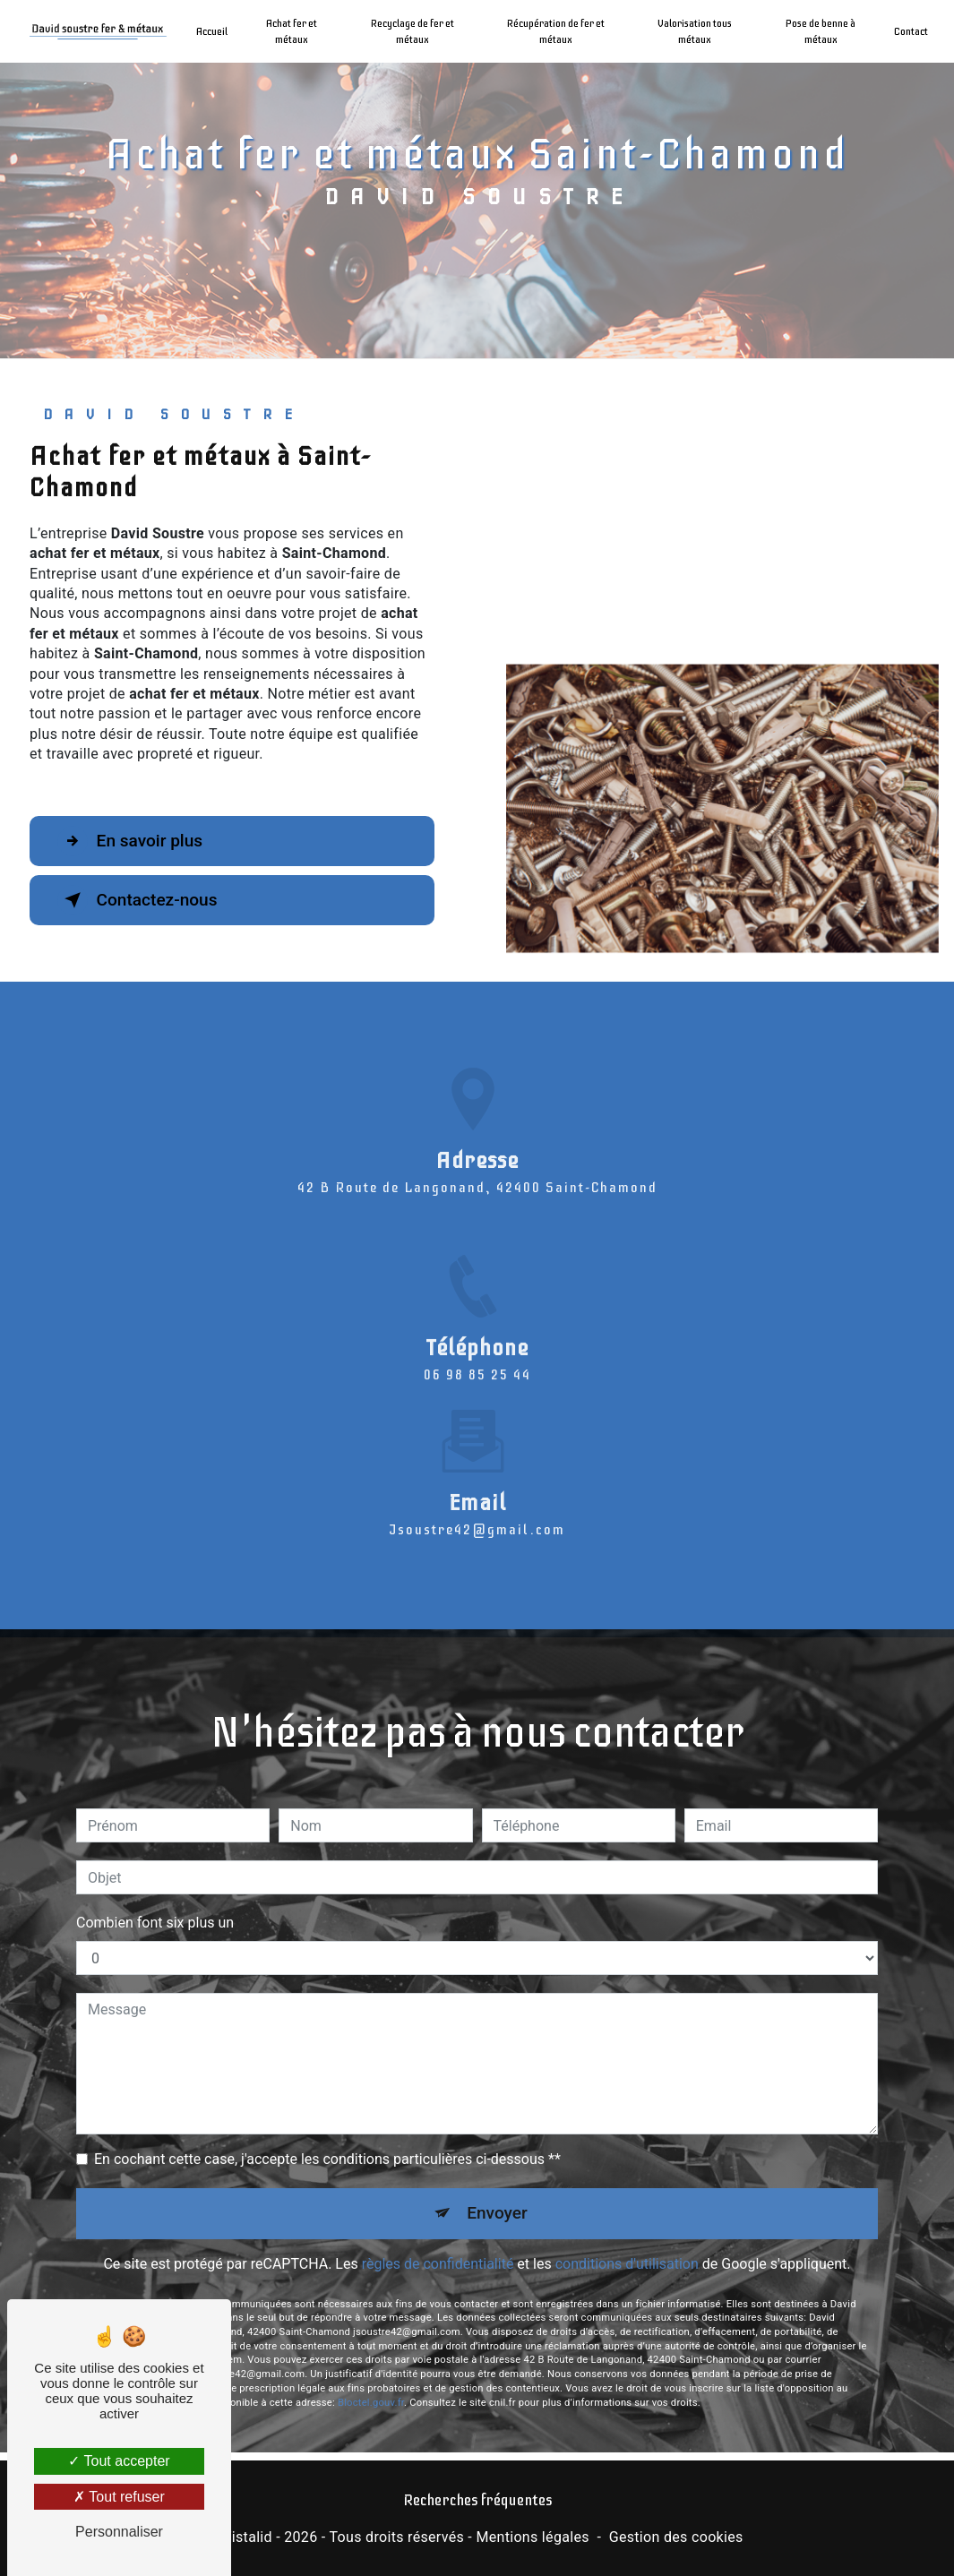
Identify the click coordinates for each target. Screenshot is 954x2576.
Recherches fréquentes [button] (477, 2500)
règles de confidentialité (438, 2242)
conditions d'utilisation (627, 2242)
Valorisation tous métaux (694, 31)
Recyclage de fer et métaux (412, 31)
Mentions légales (532, 2537)
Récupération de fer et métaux (556, 31)
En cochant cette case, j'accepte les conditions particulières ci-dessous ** (327, 2137)
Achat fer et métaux (291, 31)
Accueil (212, 31)
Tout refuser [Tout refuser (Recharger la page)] (119, 2496)
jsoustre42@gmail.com (477, 1508)
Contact (911, 31)
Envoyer (497, 2191)
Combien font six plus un (155, 1901)
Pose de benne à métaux (820, 31)
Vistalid (247, 2537)
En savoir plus (130, 841)
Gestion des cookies (676, 2537)
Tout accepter (118, 2461)
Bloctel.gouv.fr (371, 2380)
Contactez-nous (138, 900)
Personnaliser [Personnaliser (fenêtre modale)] (119, 2531)
